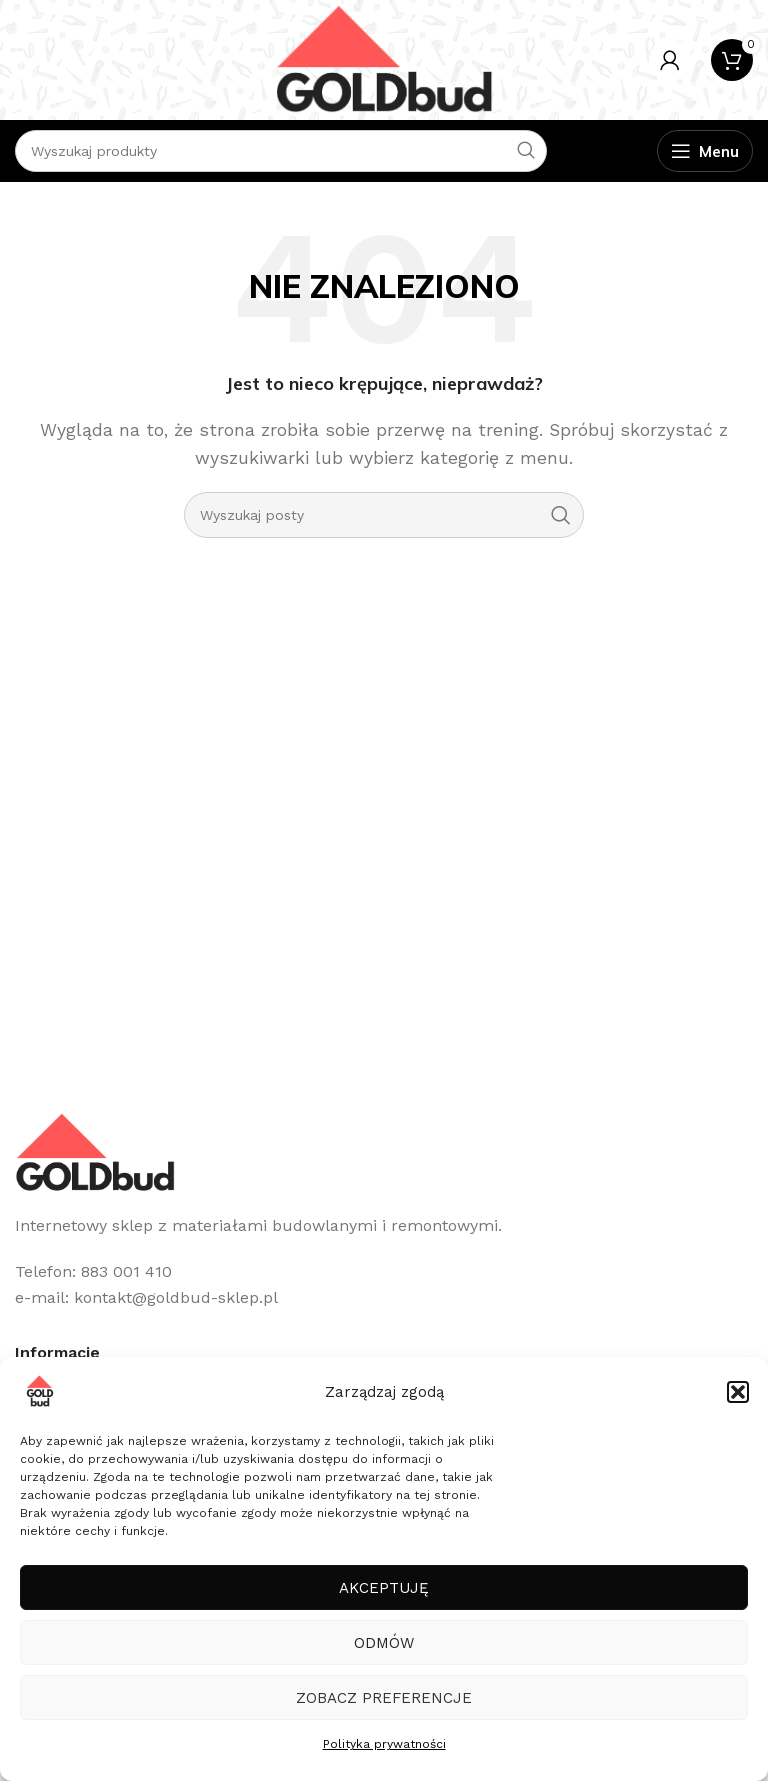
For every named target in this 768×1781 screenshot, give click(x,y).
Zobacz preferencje (384, 1698)
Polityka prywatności (384, 1744)
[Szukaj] (384, 515)
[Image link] (95, 1151)
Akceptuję (384, 1588)
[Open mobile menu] (705, 151)
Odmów (384, 1643)
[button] (738, 1392)
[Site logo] (384, 58)
